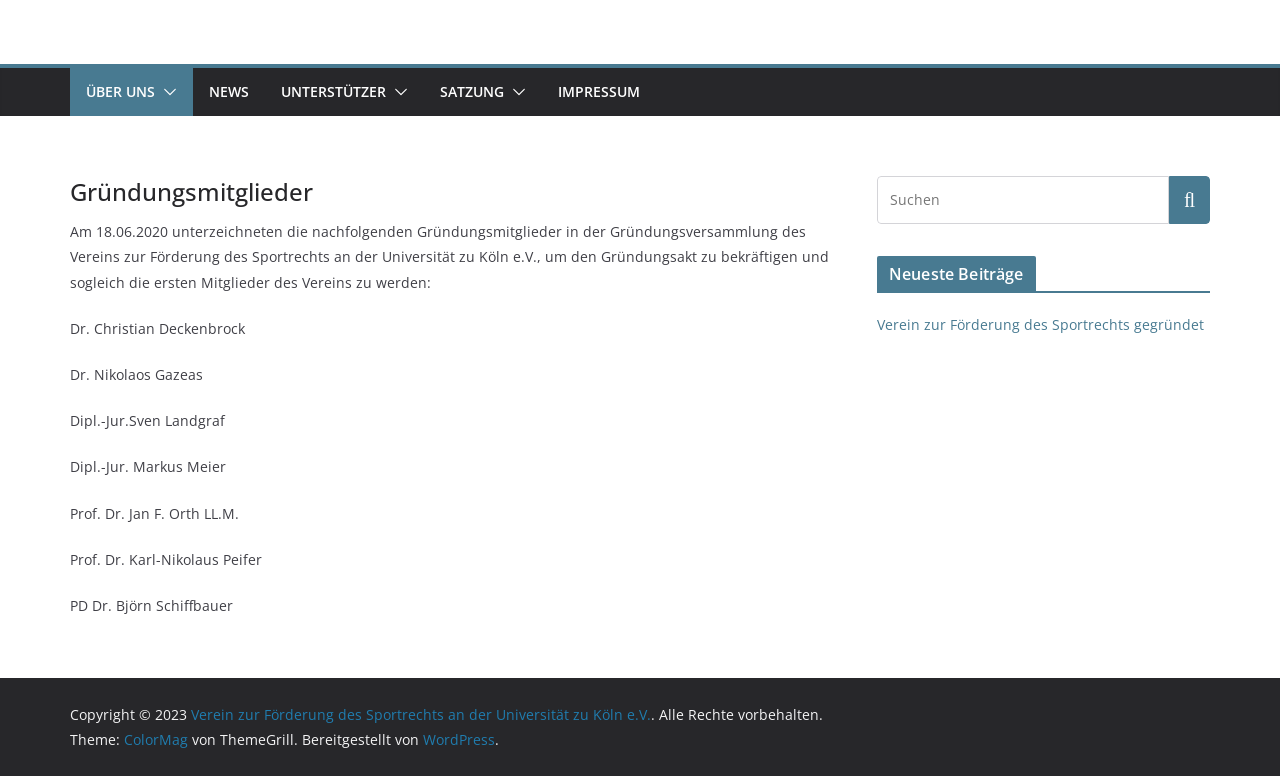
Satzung (472, 91)
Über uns (120, 91)
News (229, 91)
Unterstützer (333, 91)
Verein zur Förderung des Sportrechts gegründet (1040, 324)
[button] (166, 92)
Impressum (599, 91)
